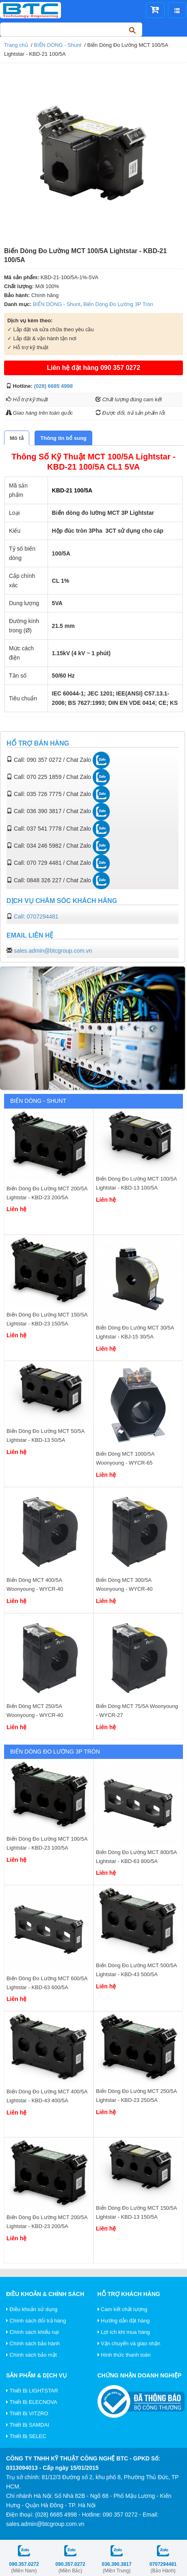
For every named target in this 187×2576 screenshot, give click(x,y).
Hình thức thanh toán (124, 2355)
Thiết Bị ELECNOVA (31, 2402)
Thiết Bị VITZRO (27, 2413)
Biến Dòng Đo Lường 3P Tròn (118, 304)
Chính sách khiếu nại (32, 2332)
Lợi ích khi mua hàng (124, 2332)
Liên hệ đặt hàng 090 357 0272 (93, 367)
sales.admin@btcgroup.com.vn (53, 950)
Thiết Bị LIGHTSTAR (32, 2391)
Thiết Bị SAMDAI (27, 2425)
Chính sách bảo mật (31, 2355)
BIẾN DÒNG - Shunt (57, 45)
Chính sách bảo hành (33, 2343)
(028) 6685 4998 (53, 386)
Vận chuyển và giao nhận (129, 2343)
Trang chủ (16, 45)
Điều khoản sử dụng (31, 2309)
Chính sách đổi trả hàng (36, 2321)
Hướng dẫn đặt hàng (124, 2321)
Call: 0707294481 (36, 916)
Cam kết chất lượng (123, 2309)
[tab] (16, 438)
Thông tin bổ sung (63, 438)
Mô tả (17, 438)
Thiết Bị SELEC (26, 2436)
